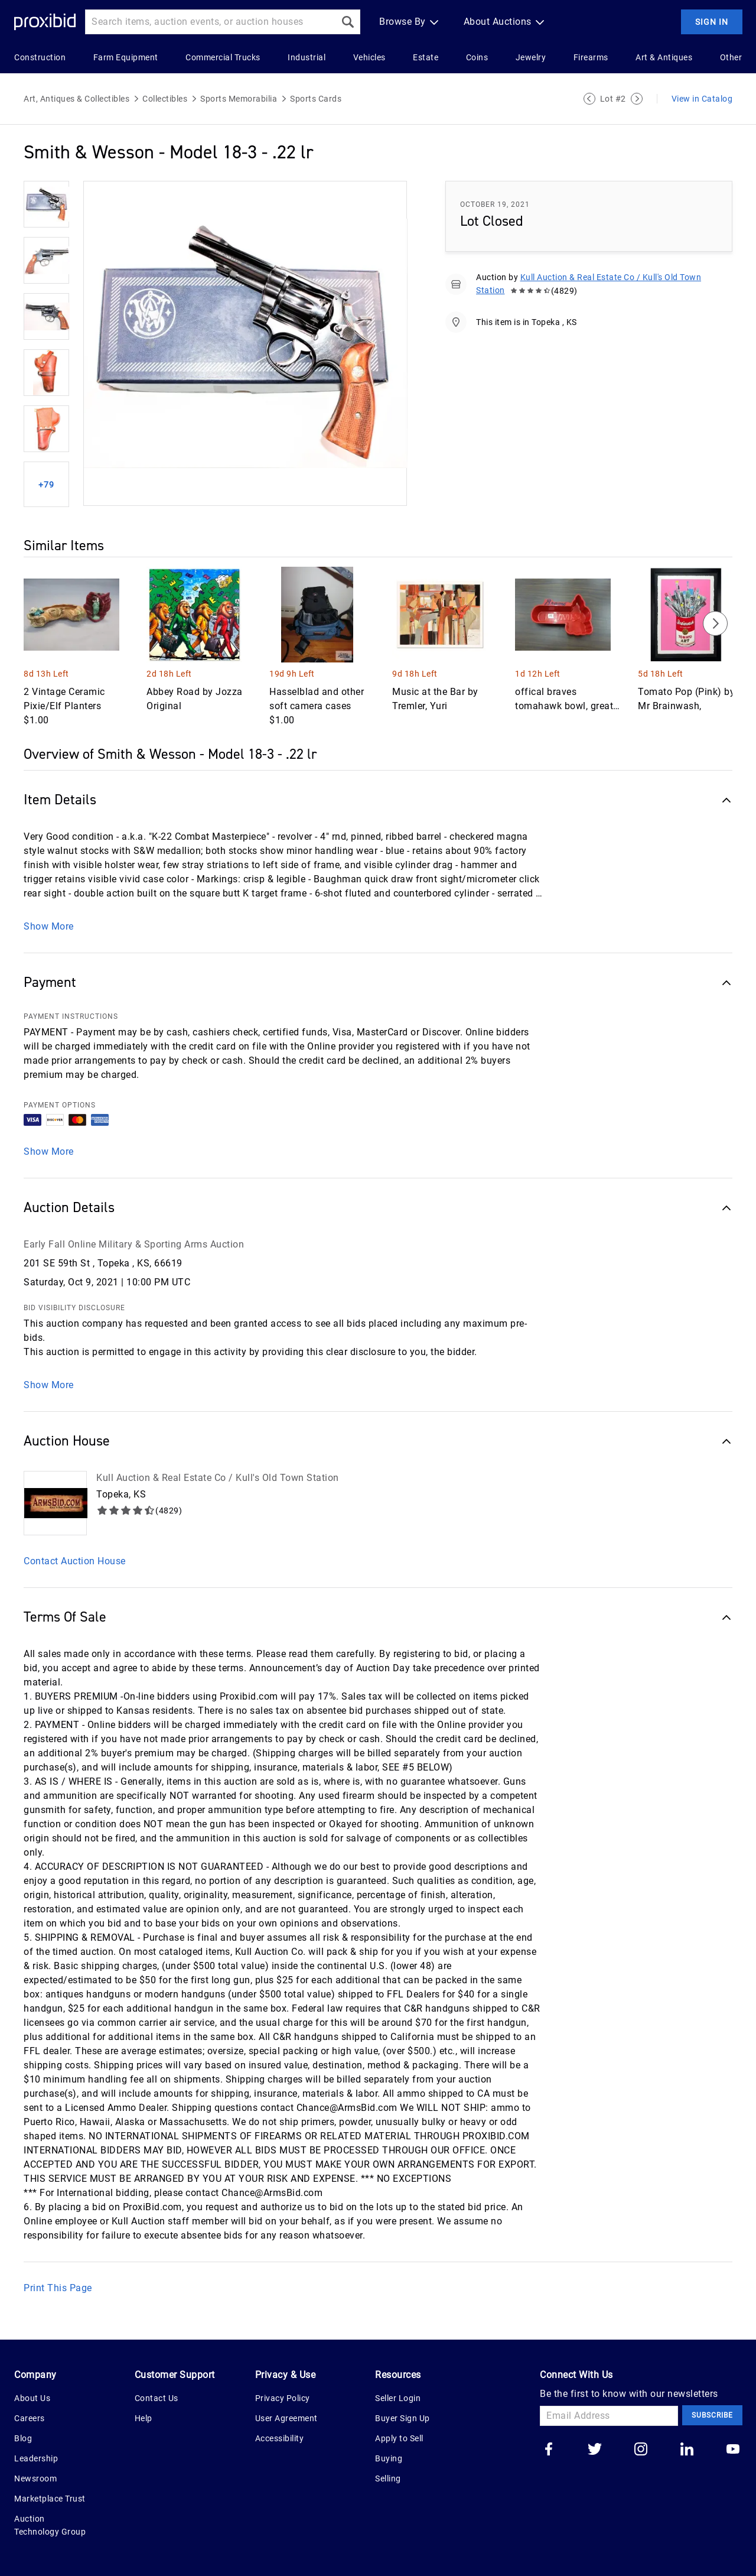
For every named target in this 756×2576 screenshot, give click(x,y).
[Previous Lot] (589, 99)
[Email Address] (609, 2416)
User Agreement (286, 2418)
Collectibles (164, 98)
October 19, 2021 (495, 204)
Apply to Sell (399, 2438)
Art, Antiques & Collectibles (76, 98)
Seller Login (398, 2398)
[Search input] (210, 22)
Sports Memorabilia (238, 98)
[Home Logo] (45, 22)
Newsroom (35, 2478)
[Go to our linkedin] (687, 2450)
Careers (29, 2418)
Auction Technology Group (50, 2525)
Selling (388, 2478)
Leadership (36, 2458)
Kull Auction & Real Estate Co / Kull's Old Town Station (217, 1477)
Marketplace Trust (50, 2498)
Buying (388, 2458)
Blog (23, 2438)
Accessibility (279, 2438)
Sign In (711, 22)
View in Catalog (702, 98)
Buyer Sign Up (402, 2418)
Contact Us (156, 2398)
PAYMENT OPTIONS (60, 1105)
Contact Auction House (75, 1561)
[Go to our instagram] (641, 2450)
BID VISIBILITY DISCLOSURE (74, 1308)
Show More (49, 926)
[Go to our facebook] (549, 2450)
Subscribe (712, 2415)
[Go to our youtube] (733, 2450)
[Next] (715, 623)
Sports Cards (315, 98)
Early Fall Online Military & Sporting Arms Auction (134, 1244)
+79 (46, 484)
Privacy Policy (282, 2398)
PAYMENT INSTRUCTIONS (71, 1016)
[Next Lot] (637, 99)
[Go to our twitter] (595, 2450)
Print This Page (58, 2288)
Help (143, 2418)
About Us (32, 2398)
